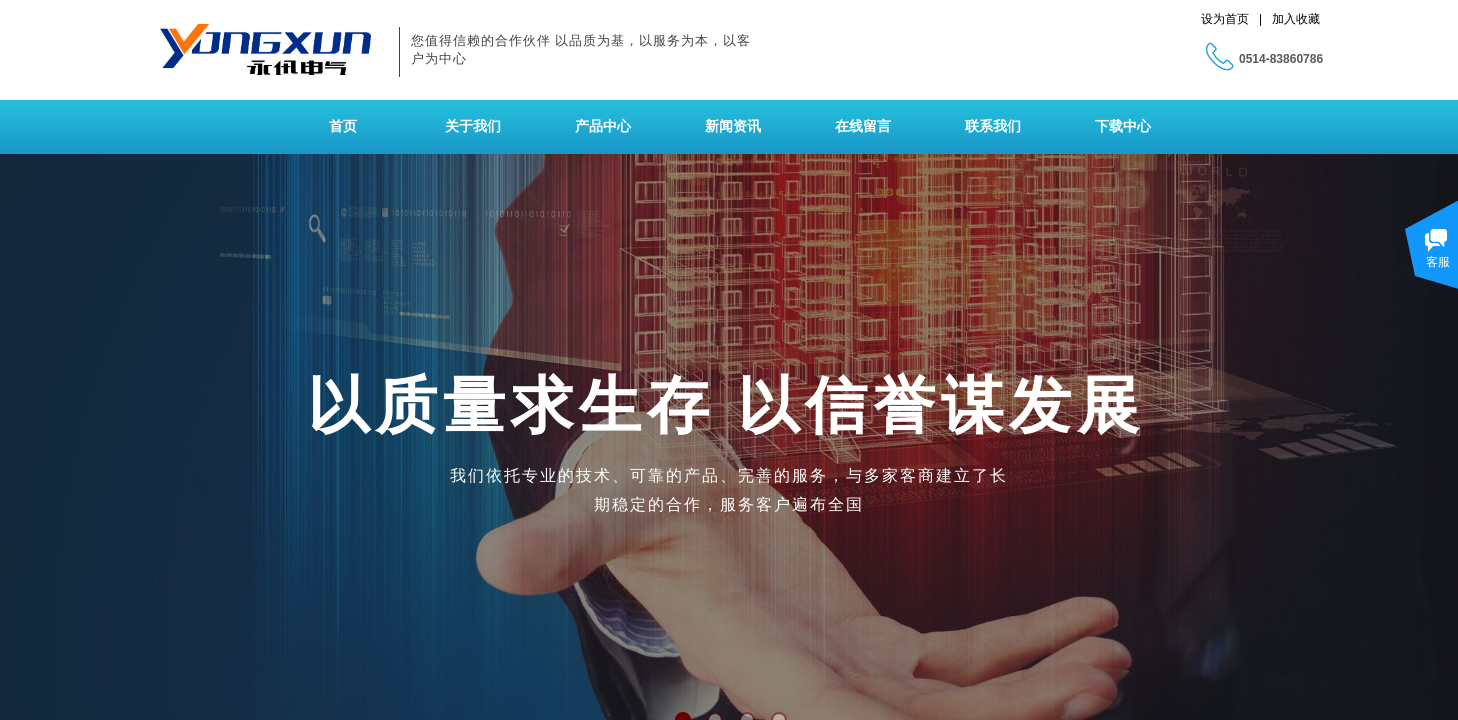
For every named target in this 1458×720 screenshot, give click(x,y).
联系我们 (993, 126)
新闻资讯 (733, 126)
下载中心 (1123, 126)
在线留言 (863, 126)
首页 (343, 126)
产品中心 (603, 126)
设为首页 (1225, 19)
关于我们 (473, 126)
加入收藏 (1296, 19)
